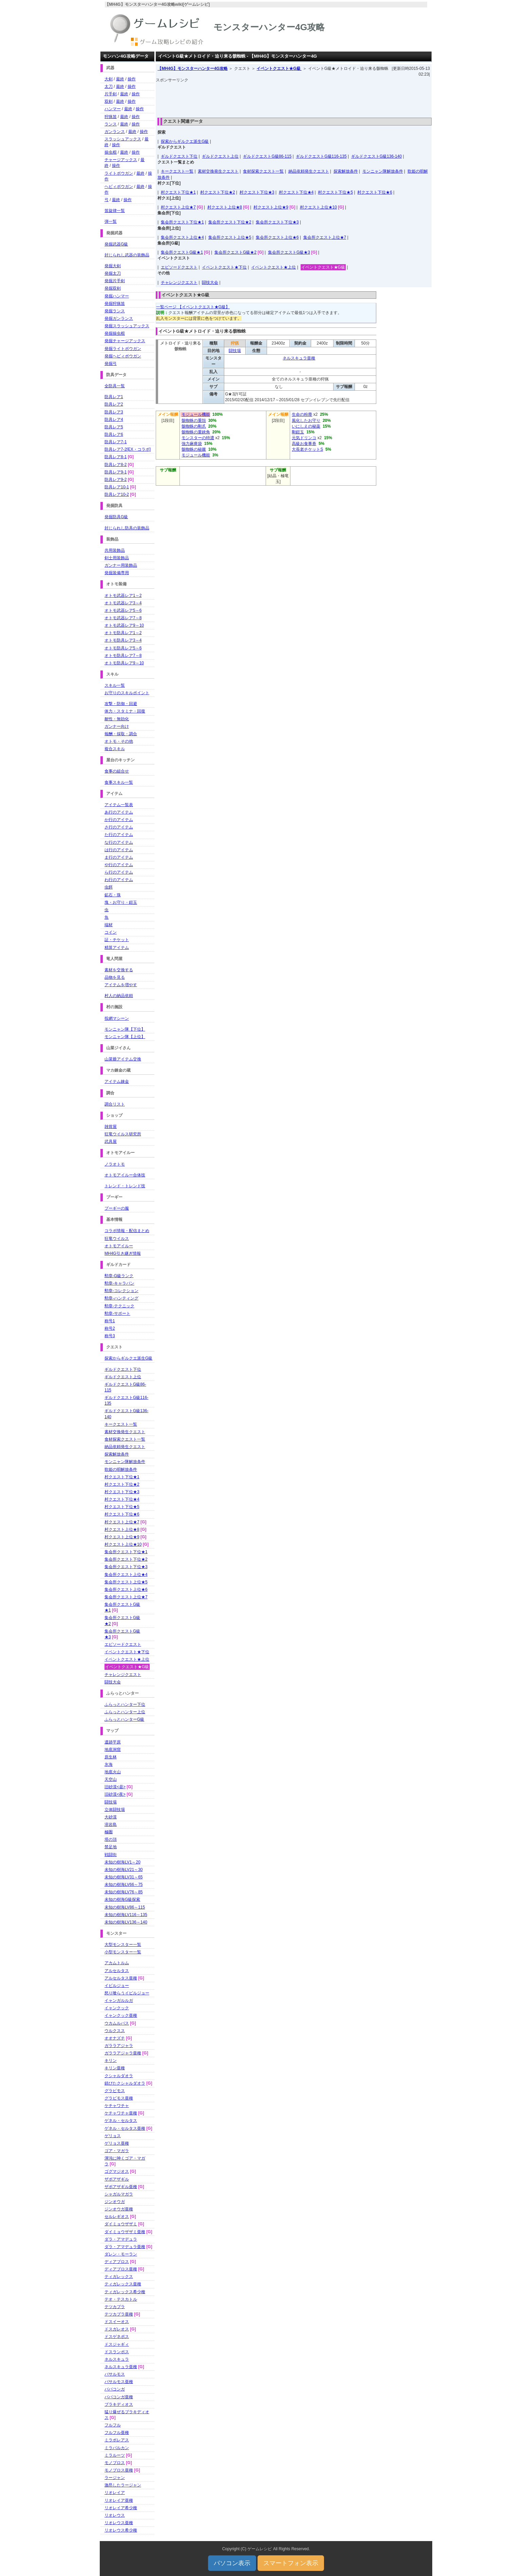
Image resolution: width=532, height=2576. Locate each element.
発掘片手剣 (114, 280)
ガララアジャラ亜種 (122, 2053)
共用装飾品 (114, 550)
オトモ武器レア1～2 (122, 595)
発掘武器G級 (116, 244)
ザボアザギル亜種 (120, 2186)
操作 (132, 79)
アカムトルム (116, 1962)
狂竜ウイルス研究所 (122, 1134)
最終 (120, 79)
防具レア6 (113, 434)
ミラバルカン (116, 2447)
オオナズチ (114, 2038)
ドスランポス (116, 2351)
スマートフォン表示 (290, 2563)
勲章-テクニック (119, 1306)
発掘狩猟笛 (114, 303)
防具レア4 (113, 419)
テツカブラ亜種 (118, 2314)
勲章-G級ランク (118, 1275)
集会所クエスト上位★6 (277, 237)
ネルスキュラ (116, 2359)
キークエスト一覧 (177, 171)
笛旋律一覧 (114, 210)
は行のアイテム (118, 849)
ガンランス (114, 131)
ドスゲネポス (116, 2336)
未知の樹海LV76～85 (123, 1892)
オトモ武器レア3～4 (122, 603)
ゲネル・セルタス (120, 2120)
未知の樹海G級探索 (122, 1899)
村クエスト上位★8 (224, 207)
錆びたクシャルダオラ (124, 2083)
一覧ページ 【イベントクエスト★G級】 (193, 307)
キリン (110, 2060)
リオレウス (114, 2515)
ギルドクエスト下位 (179, 156)
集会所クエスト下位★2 (229, 222)
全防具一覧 (114, 386)
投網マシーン (116, 1018)
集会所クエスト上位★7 (324, 237)
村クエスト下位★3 (257, 192)
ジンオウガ (114, 2201)
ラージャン (114, 2477)
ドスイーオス (116, 2321)
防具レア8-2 (115, 464)
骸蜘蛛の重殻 (194, 420)
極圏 (108, 1832)
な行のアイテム (118, 842)
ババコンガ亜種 (118, 2397)
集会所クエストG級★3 (289, 252)
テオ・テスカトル (120, 2299)
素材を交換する (118, 970)
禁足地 (110, 1847)
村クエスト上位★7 (178, 207)
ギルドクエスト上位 (220, 156)
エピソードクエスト (179, 267)
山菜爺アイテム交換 (122, 1059)
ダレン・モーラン (120, 2254)
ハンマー (112, 108)
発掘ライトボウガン (122, 348)
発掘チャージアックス (124, 340)
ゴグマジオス (116, 2171)
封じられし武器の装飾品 (126, 255)
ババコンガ (114, 2389)
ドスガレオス (116, 2329)
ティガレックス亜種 (122, 2284)
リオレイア (114, 2492)
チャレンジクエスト (179, 282)
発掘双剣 (112, 288)
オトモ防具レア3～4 (122, 640)
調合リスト (114, 1104)
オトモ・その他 (118, 741)
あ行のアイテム (118, 812)
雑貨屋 (110, 1126)
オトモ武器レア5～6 (122, 610)
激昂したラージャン (122, 2485)
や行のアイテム (118, 864)
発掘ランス (114, 311)
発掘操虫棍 (114, 333)
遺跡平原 (112, 1742)
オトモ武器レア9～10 (124, 625)
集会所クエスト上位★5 (229, 237)
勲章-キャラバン (119, 1283)
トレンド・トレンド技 (124, 1186)
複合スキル (114, 748)
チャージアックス (120, 159)
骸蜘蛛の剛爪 (194, 426)
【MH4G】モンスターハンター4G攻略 (192, 68)
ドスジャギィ (116, 2344)
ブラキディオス (118, 2404)
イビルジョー (116, 1985)
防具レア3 (113, 412)
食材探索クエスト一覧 (263, 171)
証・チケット (116, 939)
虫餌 (108, 887)
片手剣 (110, 94)
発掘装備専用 (116, 572)
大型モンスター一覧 (122, 1944)
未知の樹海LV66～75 (123, 1884)
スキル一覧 (114, 685)
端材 (108, 924)
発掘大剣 (112, 266)
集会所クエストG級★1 (182, 252)
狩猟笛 (110, 116)
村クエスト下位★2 (217, 192)
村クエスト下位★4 (296, 192)
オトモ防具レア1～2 (122, 632)
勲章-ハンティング (121, 1298)
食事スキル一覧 (118, 782)
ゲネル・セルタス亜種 (124, 2128)
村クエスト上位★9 (270, 207)
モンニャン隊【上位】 (124, 1036)
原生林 (110, 1757)
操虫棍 (110, 152)
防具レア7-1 (115, 442)
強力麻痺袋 (192, 443)
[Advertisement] (293, 98)
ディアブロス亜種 (120, 2269)
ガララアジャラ (118, 2045)
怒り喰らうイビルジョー (126, 1993)
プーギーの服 (116, 1208)
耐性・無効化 (116, 719)
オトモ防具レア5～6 (122, 648)
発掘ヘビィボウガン (122, 356)
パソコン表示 (232, 2563)
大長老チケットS (307, 449)
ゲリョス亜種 (116, 2143)
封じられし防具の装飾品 (126, 528)
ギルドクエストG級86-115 (267, 156)
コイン (110, 932)
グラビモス (114, 2090)
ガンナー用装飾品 (120, 565)
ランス (110, 124)
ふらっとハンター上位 (124, 1712)
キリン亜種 (114, 2068)
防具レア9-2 (115, 479)
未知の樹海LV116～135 (125, 1914)
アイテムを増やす (120, 984)
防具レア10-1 (116, 487)
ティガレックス (118, 2276)
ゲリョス (112, 2135)
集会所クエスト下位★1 (182, 222)
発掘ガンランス (118, 318)
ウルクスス (114, 2030)
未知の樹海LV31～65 (123, 1877)
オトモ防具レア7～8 (122, 655)
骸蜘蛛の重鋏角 (196, 432)
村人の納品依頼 (118, 995)
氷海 (108, 1764)
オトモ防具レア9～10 (124, 663)
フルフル (112, 2425)
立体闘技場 (114, 1809)
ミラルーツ (114, 2455)
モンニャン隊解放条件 (382, 171)
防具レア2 (113, 404)
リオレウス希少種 (120, 2530)
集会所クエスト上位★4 (182, 237)
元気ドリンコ (304, 437)
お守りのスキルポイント (126, 692)
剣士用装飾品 (116, 557)
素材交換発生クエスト (218, 171)
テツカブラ (114, 2306)
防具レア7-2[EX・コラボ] (127, 449)
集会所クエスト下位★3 (277, 222)
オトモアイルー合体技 (124, 1175)
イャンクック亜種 (120, 2015)
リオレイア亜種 (118, 2500)
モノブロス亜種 (118, 2470)
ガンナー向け (116, 726)
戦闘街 (110, 1854)
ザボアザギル (116, 2179)
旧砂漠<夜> (115, 1794)
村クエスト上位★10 (318, 207)
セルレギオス (116, 2216)
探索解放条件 (346, 171)
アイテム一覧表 (118, 804)
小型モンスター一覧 (122, 1952)
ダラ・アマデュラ (120, 2239)
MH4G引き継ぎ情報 (122, 1253)
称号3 (109, 1335)
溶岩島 (110, 1824)
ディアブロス (116, 2261)
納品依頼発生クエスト (308, 171)
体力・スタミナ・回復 (124, 711)
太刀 (108, 86)
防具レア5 (113, 427)
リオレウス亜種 (118, 2522)
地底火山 (112, 1772)
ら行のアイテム (118, 872)
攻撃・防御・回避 (120, 703)
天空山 (110, 1779)
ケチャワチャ (116, 2105)
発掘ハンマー (116, 296)
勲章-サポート (117, 1313)
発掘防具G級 (116, 516)
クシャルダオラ (118, 2075)
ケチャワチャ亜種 (120, 2113)
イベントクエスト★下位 (224, 267)
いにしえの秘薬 (306, 426)
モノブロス (114, 2462)
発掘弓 (110, 363)
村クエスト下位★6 (374, 192)
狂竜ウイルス (116, 1238)
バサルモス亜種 (118, 2381)
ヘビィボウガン (118, 186)
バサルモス (114, 2374)
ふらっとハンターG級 (124, 1719)
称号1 (109, 1321)
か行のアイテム (118, 819)
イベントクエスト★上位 (273, 267)
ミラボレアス (116, 2440)
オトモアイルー (118, 1246)
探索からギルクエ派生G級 (185, 141)
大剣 (108, 79)
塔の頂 (110, 1839)
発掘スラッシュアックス (126, 326)
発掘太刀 (112, 273)
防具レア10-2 (116, 494)
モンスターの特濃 (198, 437)
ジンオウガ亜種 (118, 2209)
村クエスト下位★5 (335, 192)
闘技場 (235, 350)
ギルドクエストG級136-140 (376, 156)
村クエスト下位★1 (178, 192)
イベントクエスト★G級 (279, 68)
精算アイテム (116, 947)
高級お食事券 (304, 443)
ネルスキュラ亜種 (299, 358)
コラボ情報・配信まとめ (126, 1230)
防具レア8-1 (115, 456)
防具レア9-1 (115, 472)
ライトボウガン (118, 173)
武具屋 (110, 1141)
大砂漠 (110, 1817)
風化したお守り (306, 420)
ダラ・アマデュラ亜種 (124, 2246)
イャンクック (116, 2008)
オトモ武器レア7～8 (122, 618)
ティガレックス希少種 (124, 2291)
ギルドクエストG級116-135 (321, 156)
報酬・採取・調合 (120, 733)
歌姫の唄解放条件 (120, 1469)
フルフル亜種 (116, 2432)
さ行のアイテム (118, 827)
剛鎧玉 (298, 432)
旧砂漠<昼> (115, 1786)
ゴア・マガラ (116, 2150)
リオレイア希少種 (120, 2507)
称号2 (109, 1328)
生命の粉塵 (302, 414)
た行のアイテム (118, 834)
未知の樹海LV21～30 (123, 1869)
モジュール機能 (196, 414)
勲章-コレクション (121, 1290)
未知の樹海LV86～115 (124, 1907)
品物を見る (114, 977)
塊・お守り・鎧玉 (120, 902)
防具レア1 (113, 396)
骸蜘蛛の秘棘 (194, 449)
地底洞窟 (112, 1749)
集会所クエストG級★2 (235, 252)
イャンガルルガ (118, 2000)
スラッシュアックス (122, 139)
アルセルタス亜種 (120, 1978)
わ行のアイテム (118, 879)
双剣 (108, 101)
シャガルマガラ (118, 2194)
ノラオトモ (114, 1164)
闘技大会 (210, 282)
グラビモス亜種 (118, 2098)
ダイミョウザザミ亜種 (124, 2231)
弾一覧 (110, 221)
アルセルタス (116, 1970)
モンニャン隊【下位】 (124, 1029)
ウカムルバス (116, 2023)
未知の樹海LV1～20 (122, 1862)
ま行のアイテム (118, 857)
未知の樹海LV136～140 (125, 1922)
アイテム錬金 (116, 1081)
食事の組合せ (116, 771)
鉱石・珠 (112, 895)
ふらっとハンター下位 (124, 1704)
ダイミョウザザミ (120, 2224)
